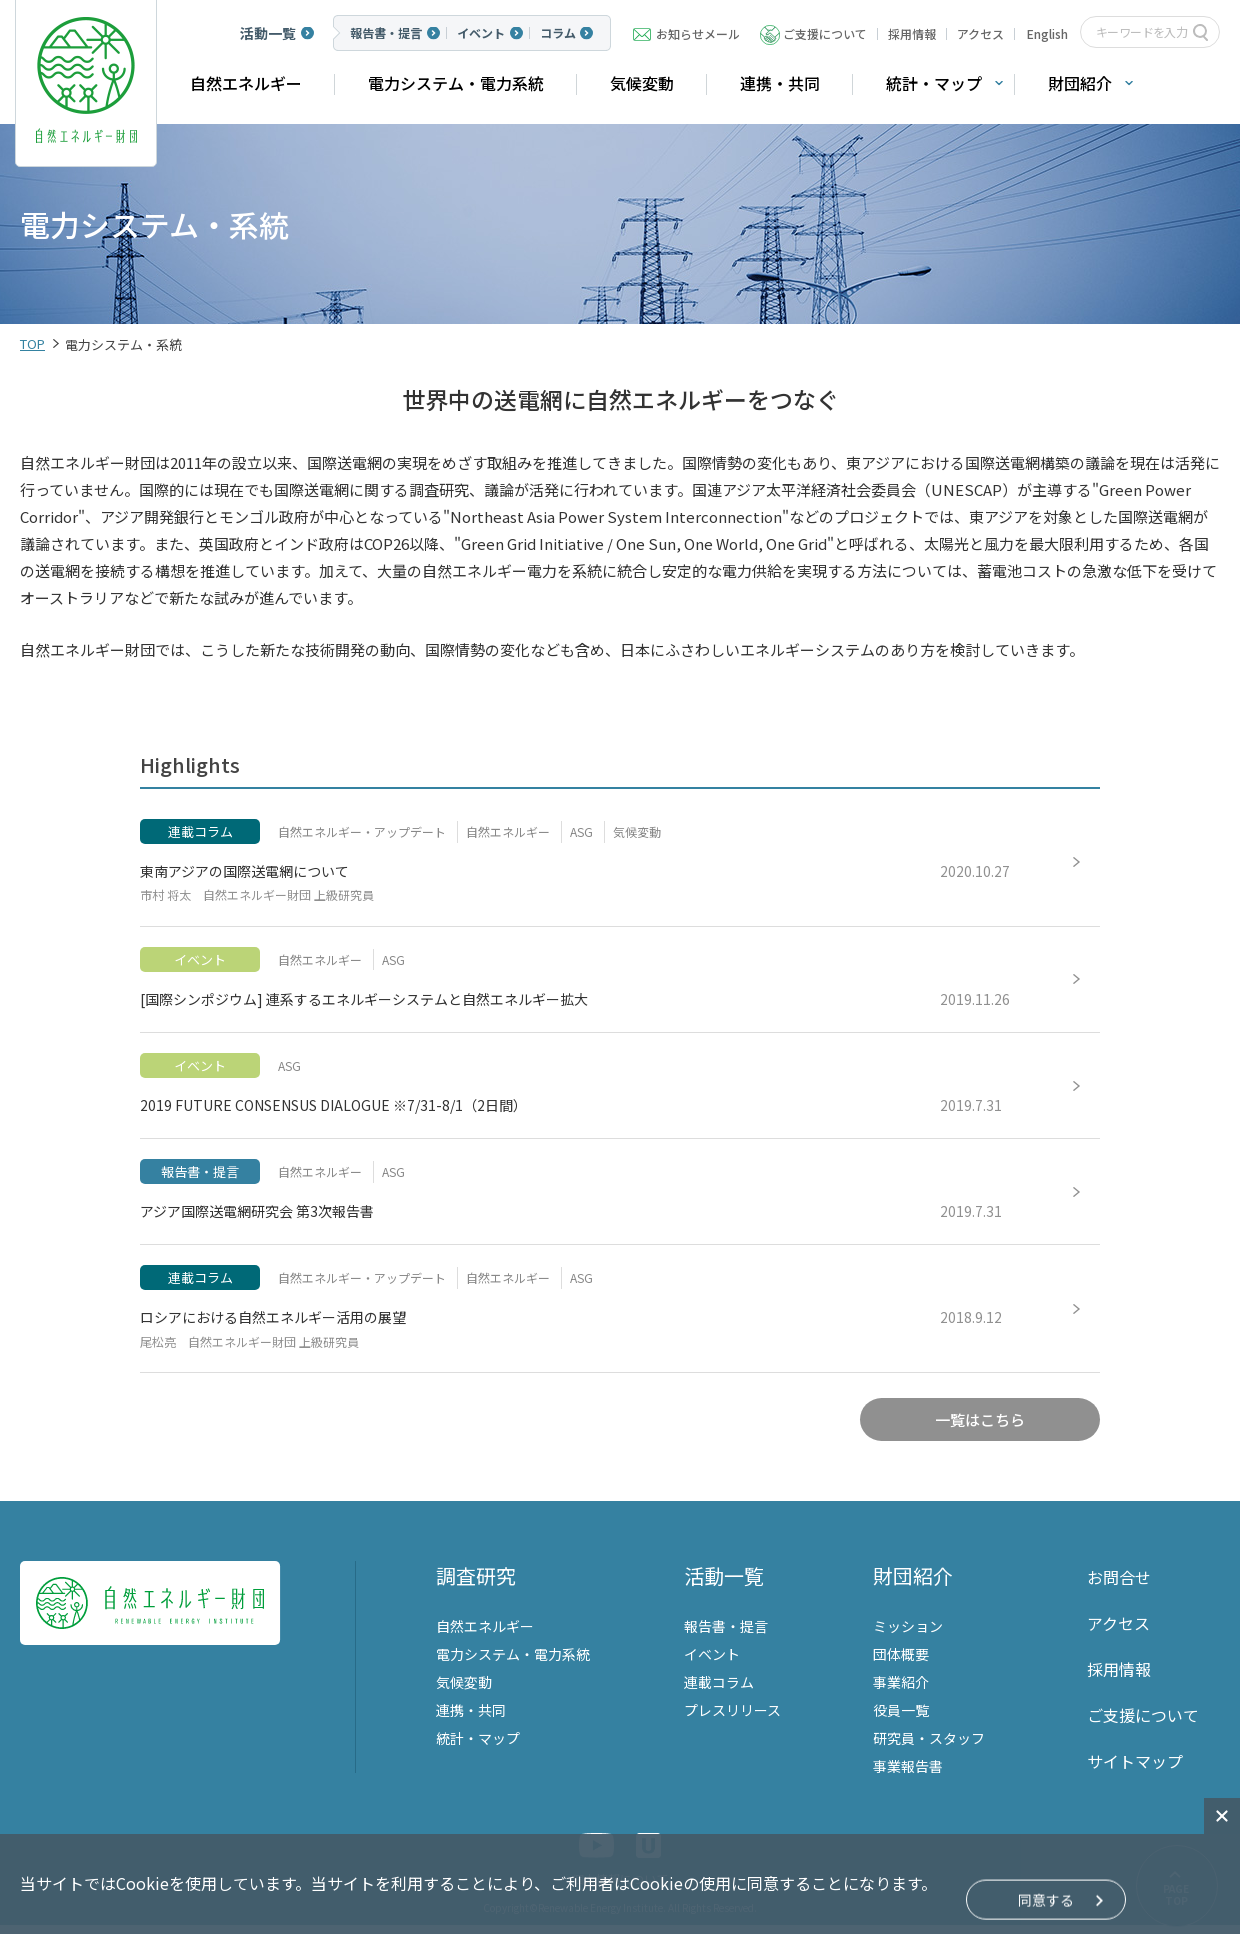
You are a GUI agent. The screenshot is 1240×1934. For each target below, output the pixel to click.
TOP (32, 343)
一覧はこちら (980, 1431)
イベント (481, 33)
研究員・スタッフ (929, 1747)
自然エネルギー (246, 83)
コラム (558, 33)
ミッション (908, 1635)
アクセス (980, 33)
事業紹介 (901, 1691)
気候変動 (642, 83)
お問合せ (1119, 1586)
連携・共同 (780, 83)
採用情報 (912, 33)
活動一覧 (268, 33)
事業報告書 (908, 1775)
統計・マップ (934, 83)
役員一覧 (901, 1719)
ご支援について (825, 33)
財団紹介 (1080, 83)
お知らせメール (698, 33)
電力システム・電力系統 (456, 83)
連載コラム (719, 1691)
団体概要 (901, 1663)
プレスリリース (732, 1719)
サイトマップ (1135, 1770)
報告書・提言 (386, 33)
